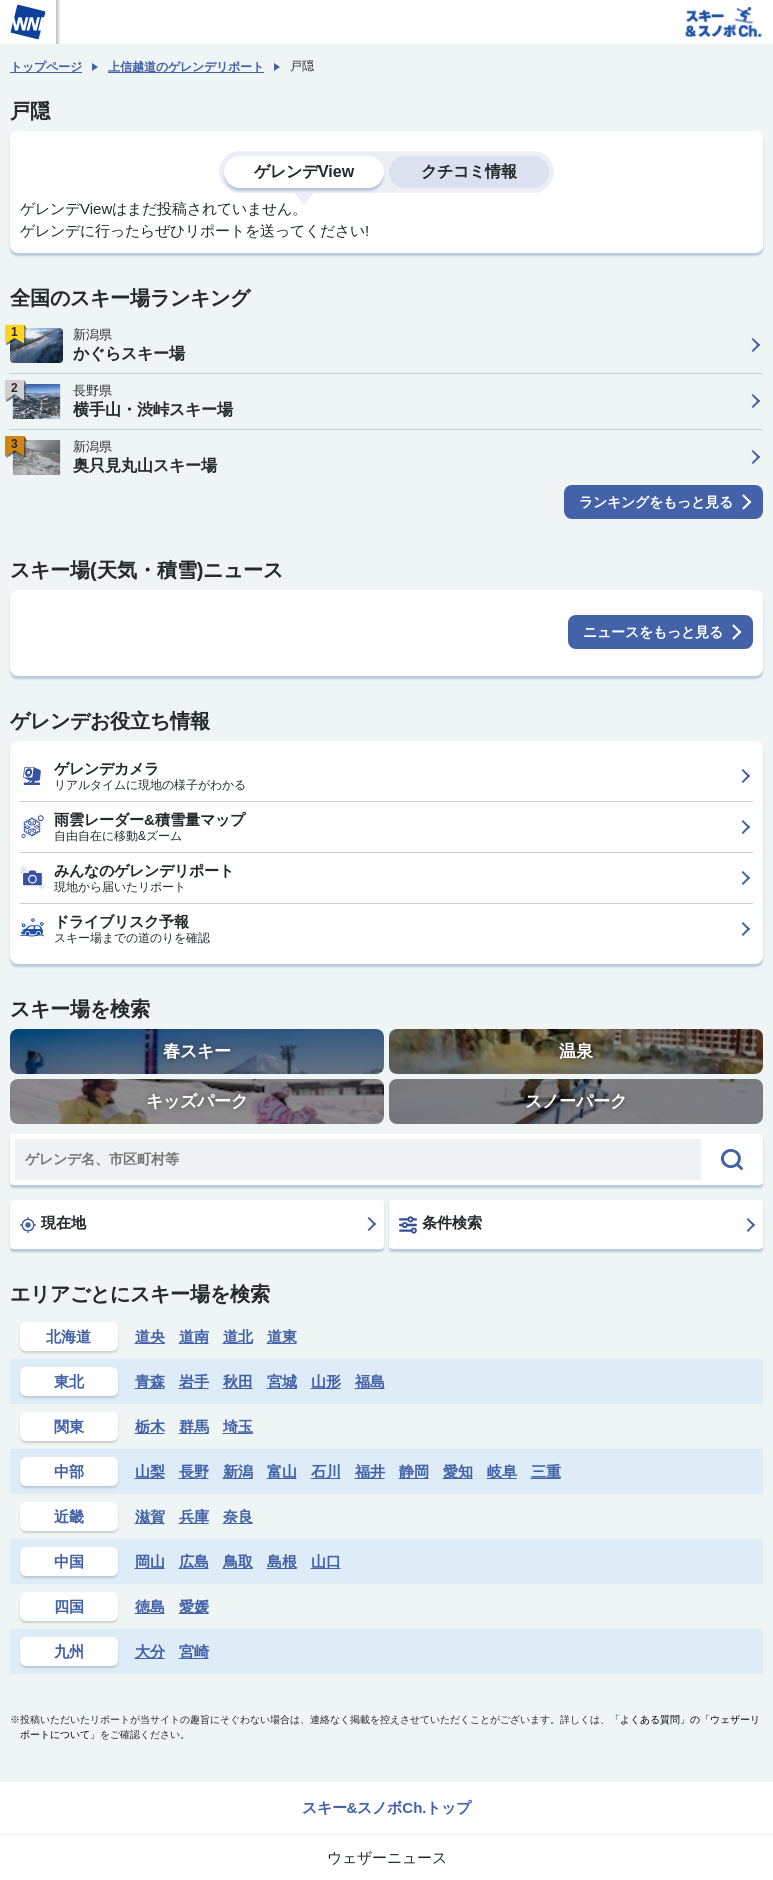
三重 (546, 1471)
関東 (69, 1426)
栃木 (150, 1426)
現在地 (53, 1223)
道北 (238, 1336)
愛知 (458, 1471)
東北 (69, 1381)
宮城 (282, 1381)
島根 (282, 1561)
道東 (282, 1336)
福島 (370, 1381)
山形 (326, 1381)
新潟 (238, 1471)
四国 (69, 1606)
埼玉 (238, 1426)
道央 (150, 1336)
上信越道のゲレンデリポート (186, 67)
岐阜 (502, 1471)
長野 (194, 1471)
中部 (69, 1471)
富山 (282, 1471)
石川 (326, 1471)
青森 (150, 1381)
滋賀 (150, 1516)
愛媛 (194, 1606)
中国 (69, 1561)
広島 (194, 1561)
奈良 (238, 1516)
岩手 (194, 1381)
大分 (150, 1651)
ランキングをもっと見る (656, 502)
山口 (326, 1561)
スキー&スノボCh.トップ (387, 1807)
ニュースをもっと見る (653, 632)
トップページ (46, 67)
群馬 (194, 1426)
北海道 (68, 1336)
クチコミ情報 (469, 171)
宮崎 (194, 1651)
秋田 (238, 1381)
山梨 (150, 1471)
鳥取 (238, 1561)
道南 (194, 1336)
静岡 (414, 1471)
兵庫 (194, 1516)
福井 (370, 1471)
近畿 (69, 1516)
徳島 (150, 1606)
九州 (69, 1651)
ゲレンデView (304, 171)
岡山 (150, 1561)
